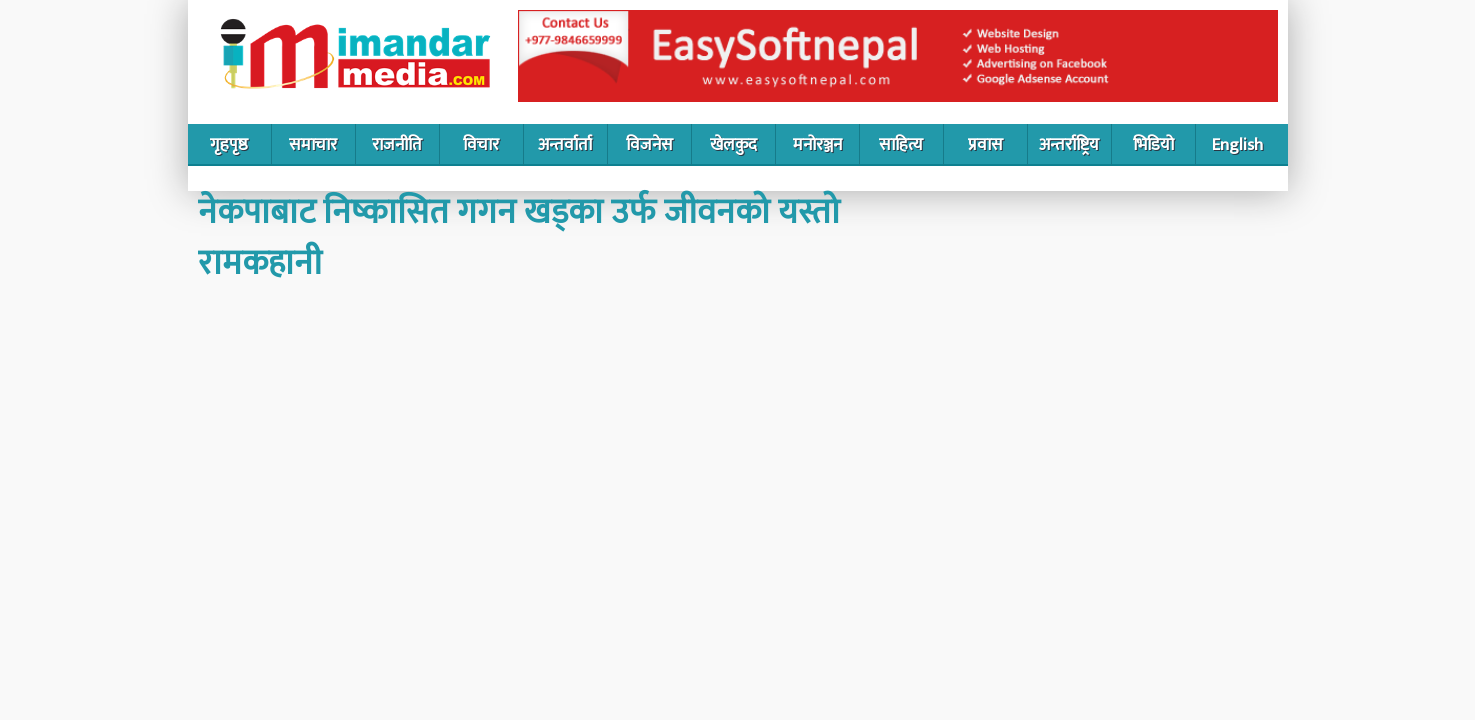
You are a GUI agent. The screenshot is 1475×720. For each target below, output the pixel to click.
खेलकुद (733, 145)
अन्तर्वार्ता (565, 145)
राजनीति (397, 145)
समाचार (313, 145)
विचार (481, 145)
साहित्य (901, 145)
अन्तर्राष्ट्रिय (1069, 145)
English (1237, 145)
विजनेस (649, 145)
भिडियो (1153, 145)
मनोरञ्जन (817, 145)
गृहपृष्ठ (229, 145)
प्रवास (985, 145)
